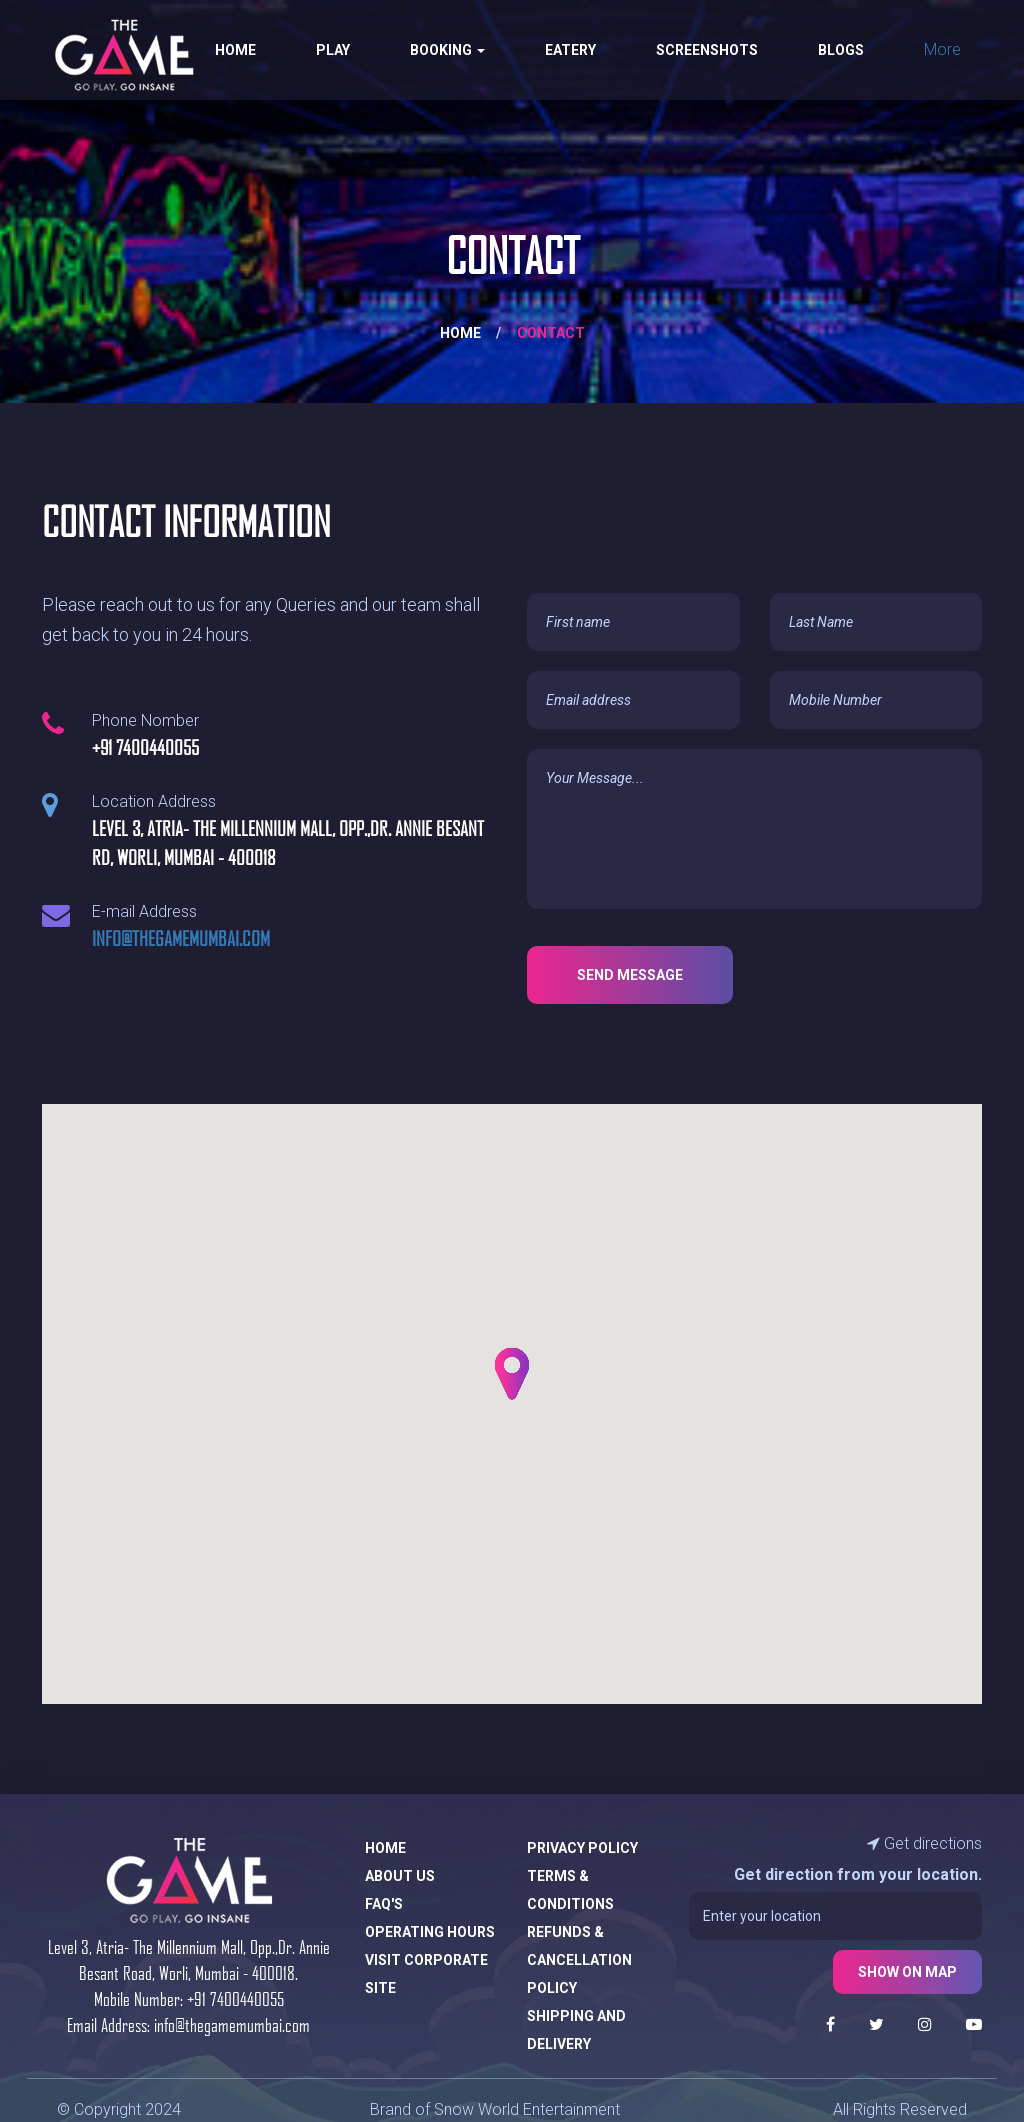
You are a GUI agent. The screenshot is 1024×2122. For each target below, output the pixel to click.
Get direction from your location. (858, 1874)
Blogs (841, 50)
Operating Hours (430, 1932)
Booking (447, 50)
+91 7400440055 (235, 1998)
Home (235, 50)
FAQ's (384, 1904)
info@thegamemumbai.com (181, 938)
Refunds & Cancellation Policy (579, 1960)
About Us (400, 1876)
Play (333, 50)
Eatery (570, 50)
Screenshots (707, 50)
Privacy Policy (582, 1848)
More (942, 49)
